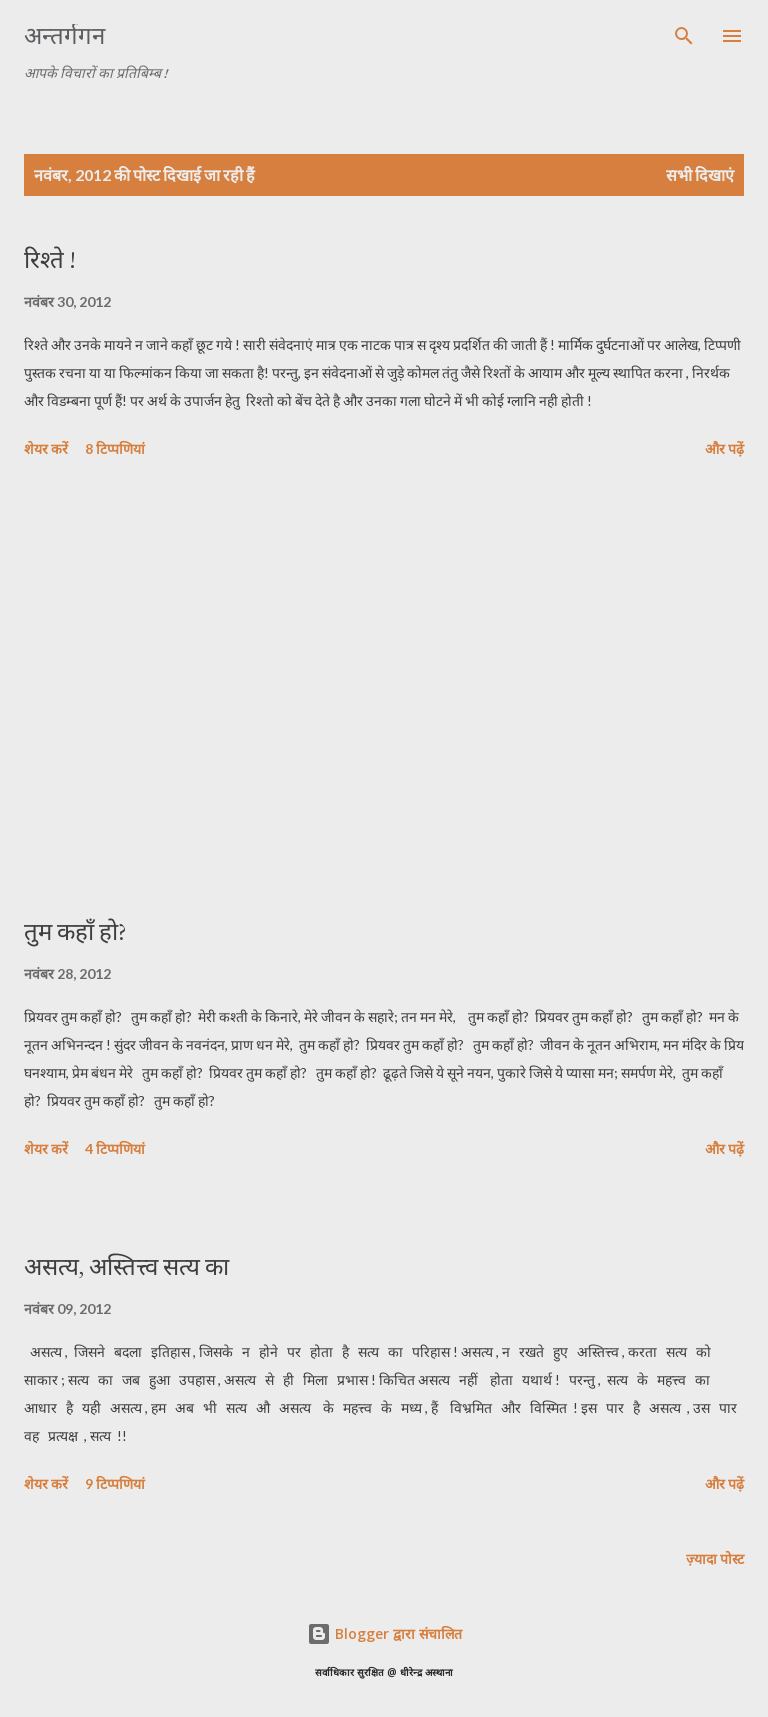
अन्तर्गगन (64, 35)
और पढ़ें (724, 448)
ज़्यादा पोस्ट (715, 1558)
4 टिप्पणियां (115, 1148)
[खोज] (684, 36)
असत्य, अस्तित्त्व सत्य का (126, 1266)
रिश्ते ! (50, 259)
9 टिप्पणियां (115, 1483)
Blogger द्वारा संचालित (384, 1633)
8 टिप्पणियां (115, 448)
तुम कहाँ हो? (75, 931)
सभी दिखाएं (700, 174)
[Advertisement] (384, 691)
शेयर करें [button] (46, 448)
